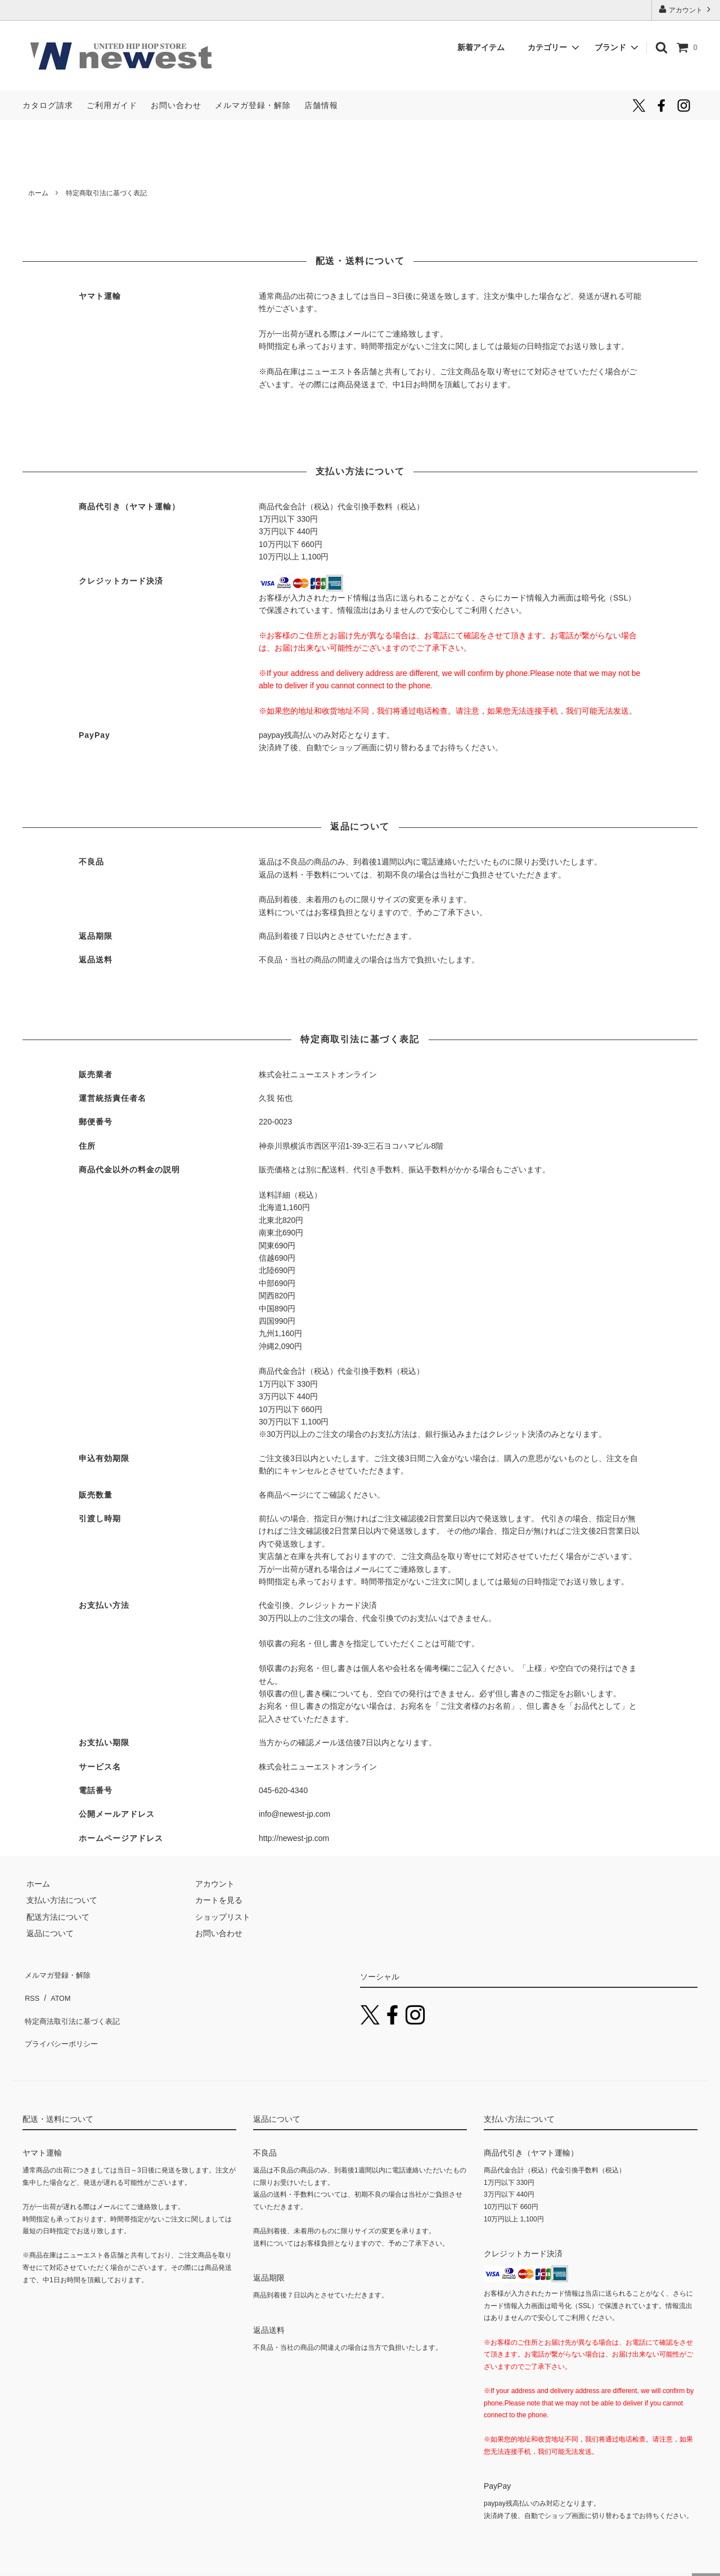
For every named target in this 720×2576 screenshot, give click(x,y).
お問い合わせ (176, 105)
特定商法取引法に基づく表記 (73, 2005)
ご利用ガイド (112, 105)
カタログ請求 (47, 105)
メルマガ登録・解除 (253, 105)
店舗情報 (321, 105)
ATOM (56, 1988)
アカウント (686, 9)
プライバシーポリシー (61, 2022)
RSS (30, 1988)
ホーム (38, 193)
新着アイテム (484, 47)
